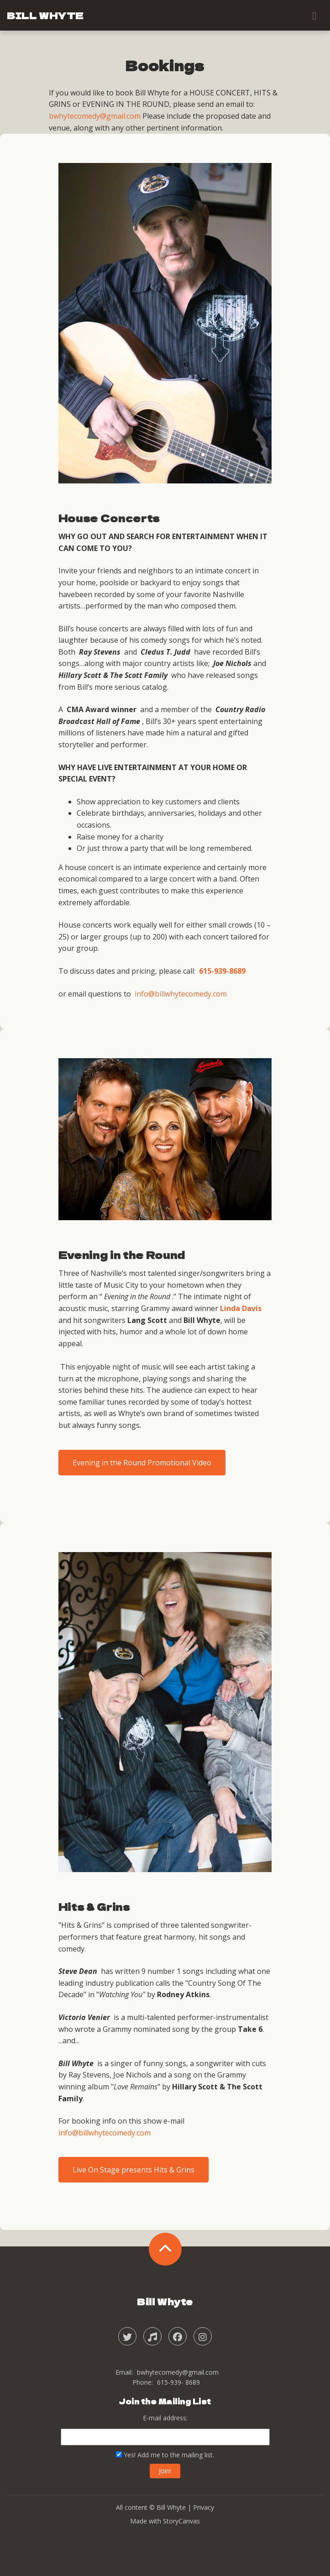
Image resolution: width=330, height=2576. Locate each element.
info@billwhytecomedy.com (181, 994)
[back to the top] (165, 2249)
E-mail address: (165, 2417)
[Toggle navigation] (314, 15)
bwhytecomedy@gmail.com (95, 116)
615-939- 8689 (178, 2382)
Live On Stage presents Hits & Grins (133, 2170)
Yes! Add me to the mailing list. (165, 2454)
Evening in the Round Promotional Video (142, 1463)
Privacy (203, 2507)
